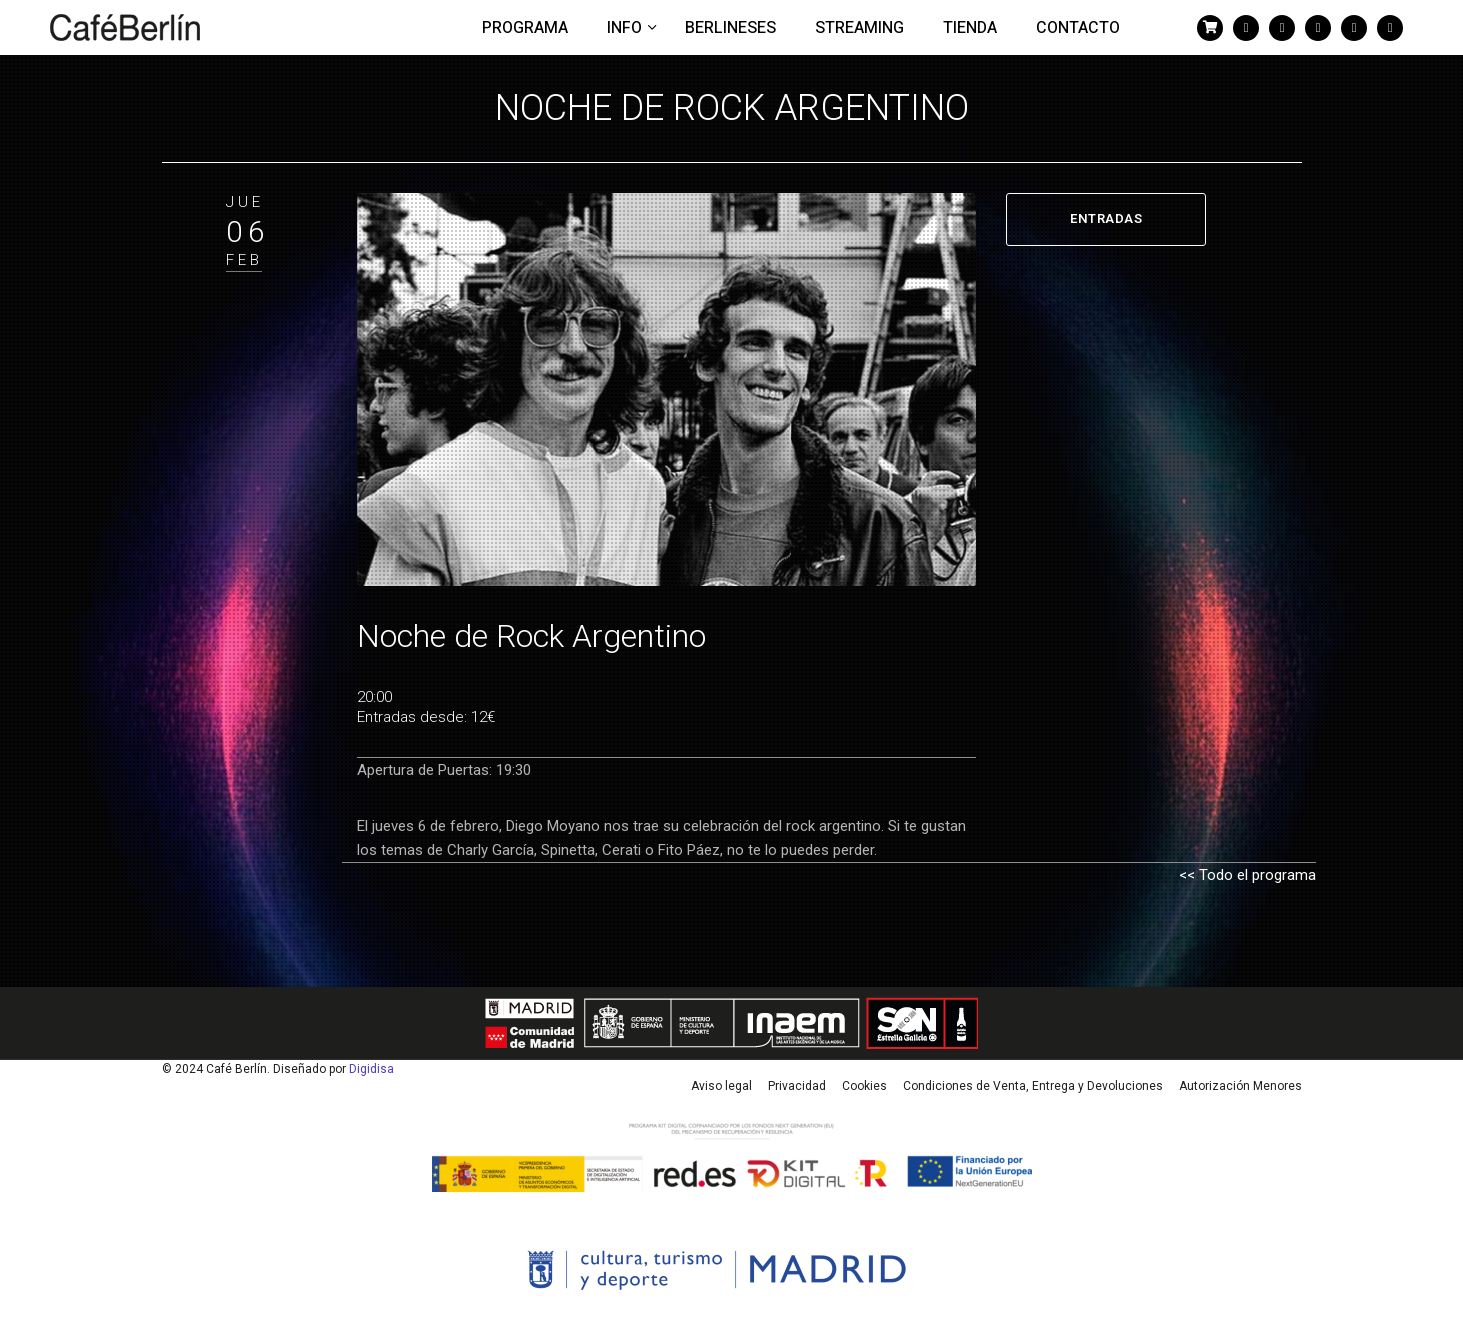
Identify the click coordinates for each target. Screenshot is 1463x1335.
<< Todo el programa (1247, 875)
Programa (525, 28)
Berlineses (730, 28)
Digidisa (371, 1069)
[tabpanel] (667, 390)
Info (626, 28)
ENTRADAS (1106, 218)
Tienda (970, 28)
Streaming (859, 28)
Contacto (1078, 28)
